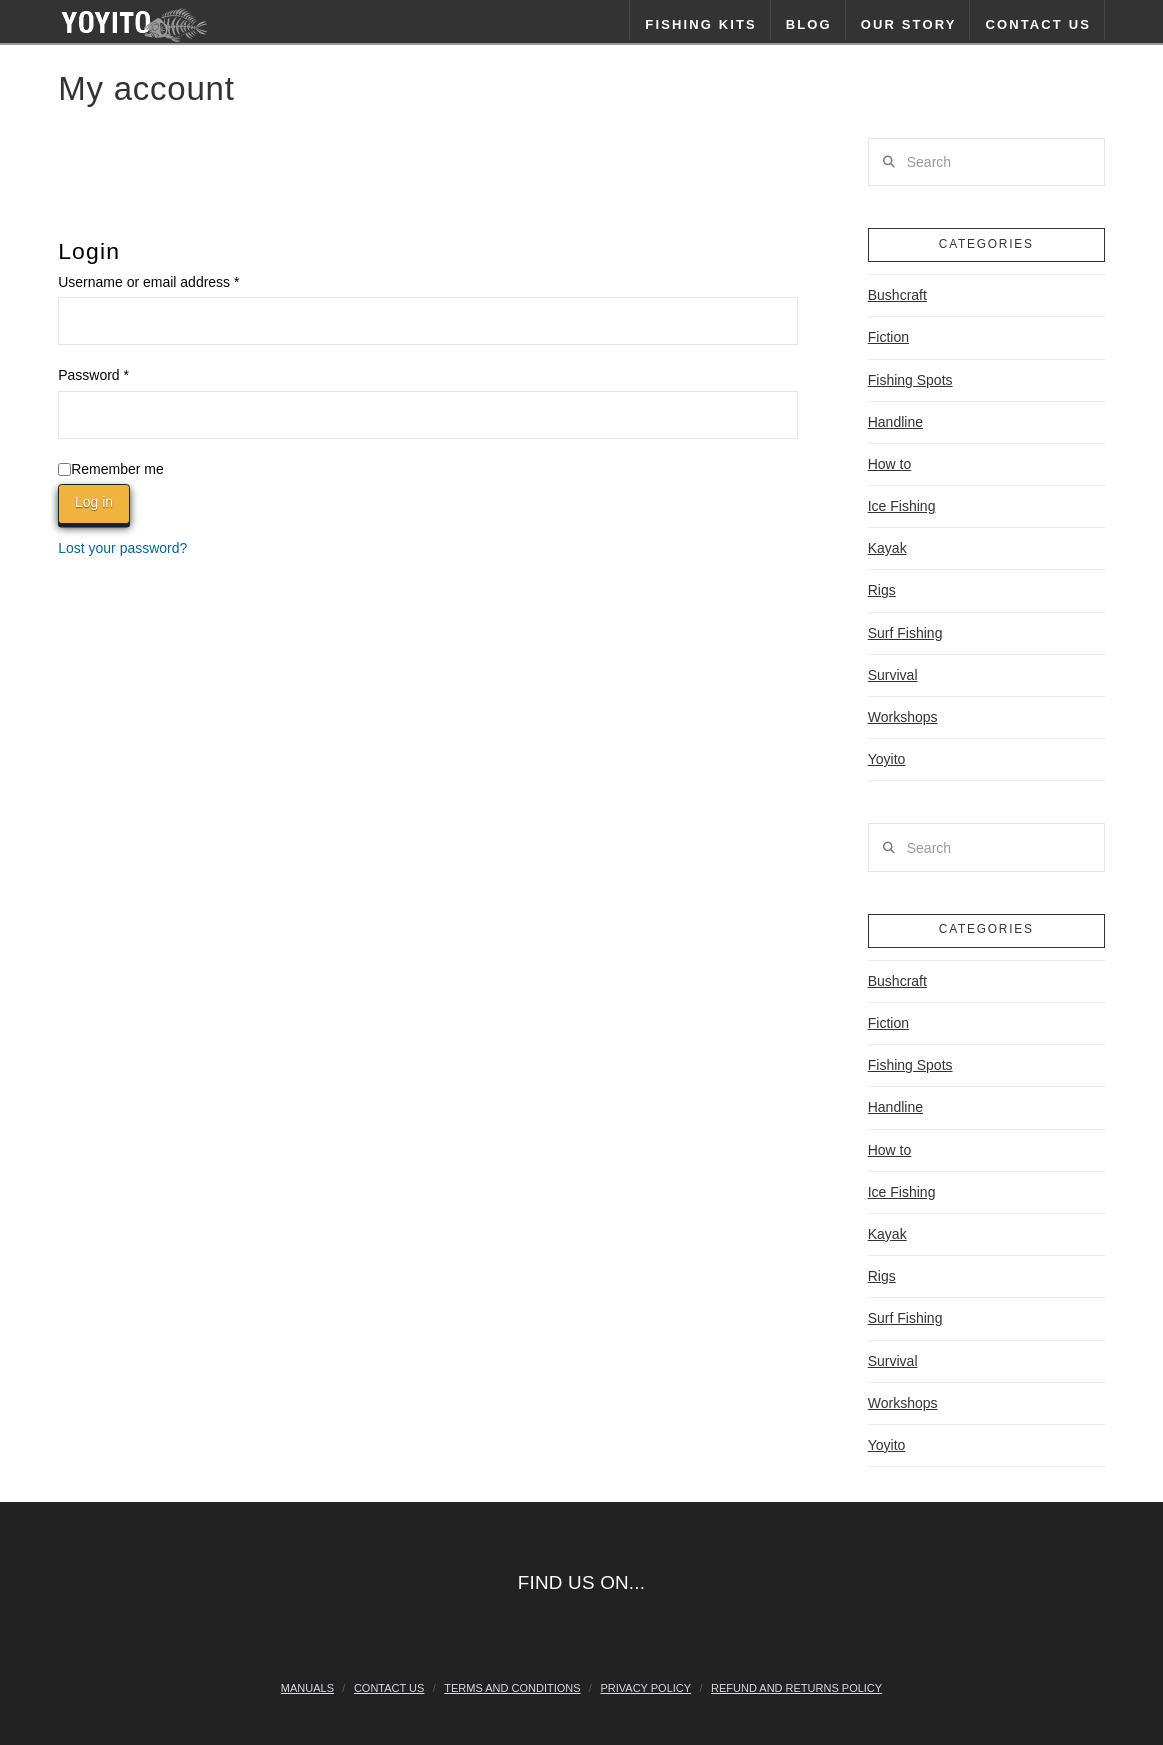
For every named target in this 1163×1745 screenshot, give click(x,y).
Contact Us (389, 1688)
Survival (893, 675)
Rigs (882, 590)
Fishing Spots (910, 380)
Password (121, 373)
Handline (895, 422)
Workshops (903, 717)
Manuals (307, 1688)
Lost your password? (122, 548)
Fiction (888, 337)
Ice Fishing (902, 506)
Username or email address (176, 280)
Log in (94, 502)
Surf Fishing (905, 633)
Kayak (887, 548)
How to (890, 464)
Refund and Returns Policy (796, 1688)
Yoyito (887, 759)
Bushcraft (897, 295)
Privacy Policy (645, 1688)
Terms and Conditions (512, 1688)
